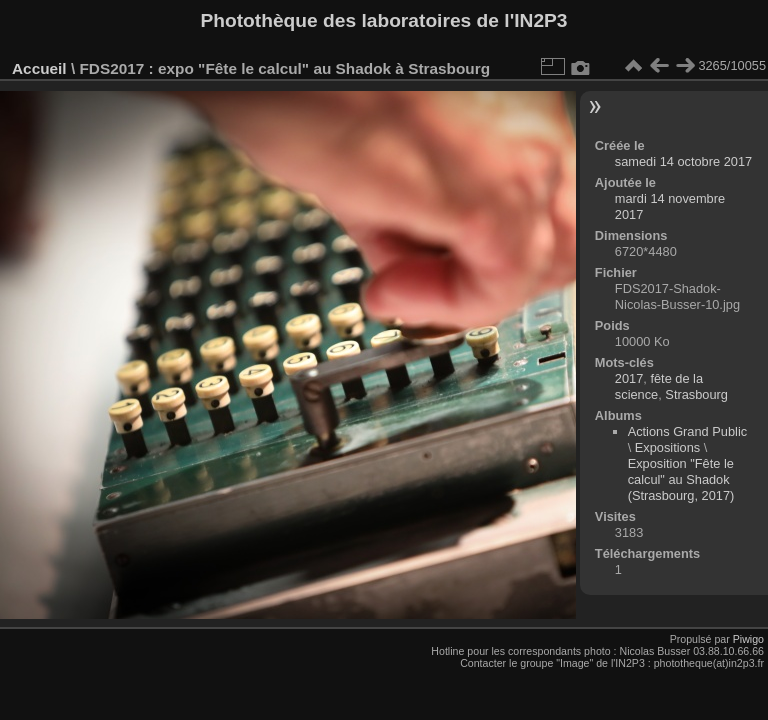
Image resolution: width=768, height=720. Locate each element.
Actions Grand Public (688, 431)
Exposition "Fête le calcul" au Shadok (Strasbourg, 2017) (681, 479)
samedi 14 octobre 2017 (683, 161)
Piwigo (748, 639)
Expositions (667, 447)
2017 (629, 378)
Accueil (39, 68)
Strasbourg (696, 394)
